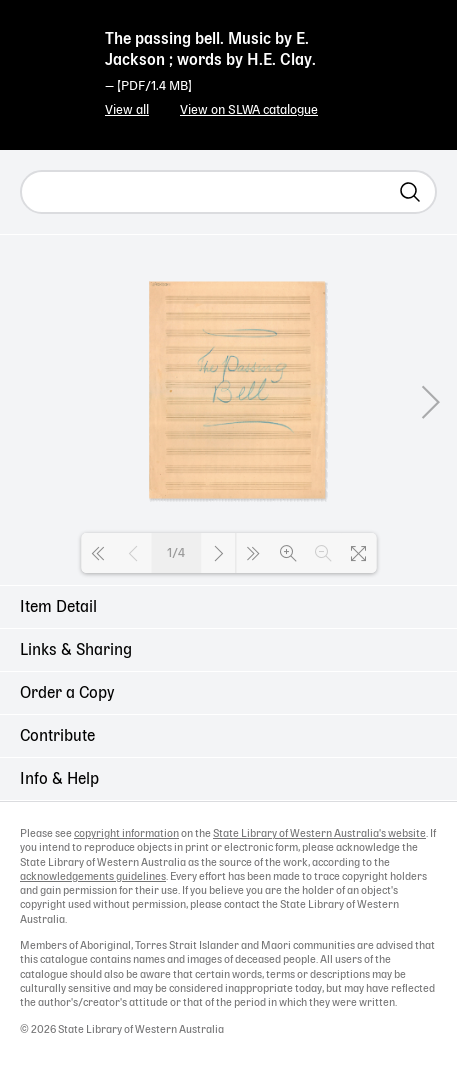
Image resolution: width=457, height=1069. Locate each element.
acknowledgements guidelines (93, 877)
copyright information (126, 834)
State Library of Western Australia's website (319, 834)
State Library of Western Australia (50, 55)
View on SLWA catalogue (249, 110)
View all (127, 110)
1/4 (176, 553)
